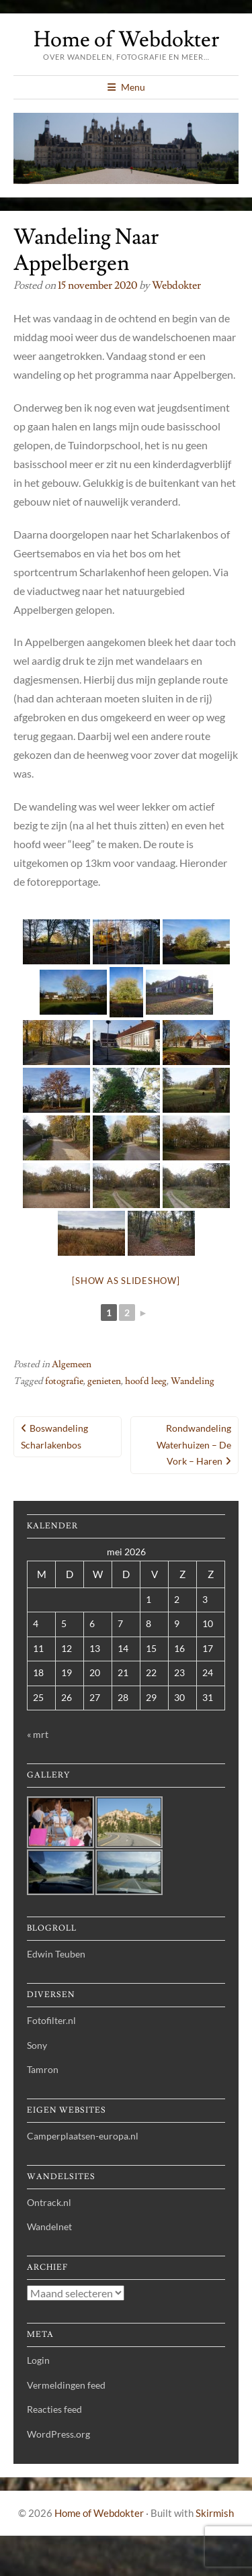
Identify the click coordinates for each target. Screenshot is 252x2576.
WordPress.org (58, 2434)
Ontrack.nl (49, 2202)
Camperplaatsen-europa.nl (82, 2136)
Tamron (42, 2069)
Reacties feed (54, 2409)
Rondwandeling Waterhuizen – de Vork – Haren (194, 1444)
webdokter (176, 285)
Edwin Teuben (56, 1954)
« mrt (37, 1734)
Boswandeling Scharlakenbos (54, 1436)
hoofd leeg (146, 1381)
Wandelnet (49, 2226)
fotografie (64, 1381)
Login (38, 2360)
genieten (104, 1381)
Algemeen (71, 1365)
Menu (133, 87)
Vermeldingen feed (66, 2385)
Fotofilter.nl (51, 2020)
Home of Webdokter (126, 40)
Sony (37, 2045)
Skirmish (215, 2513)
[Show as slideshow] (125, 1280)
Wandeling (192, 1381)
